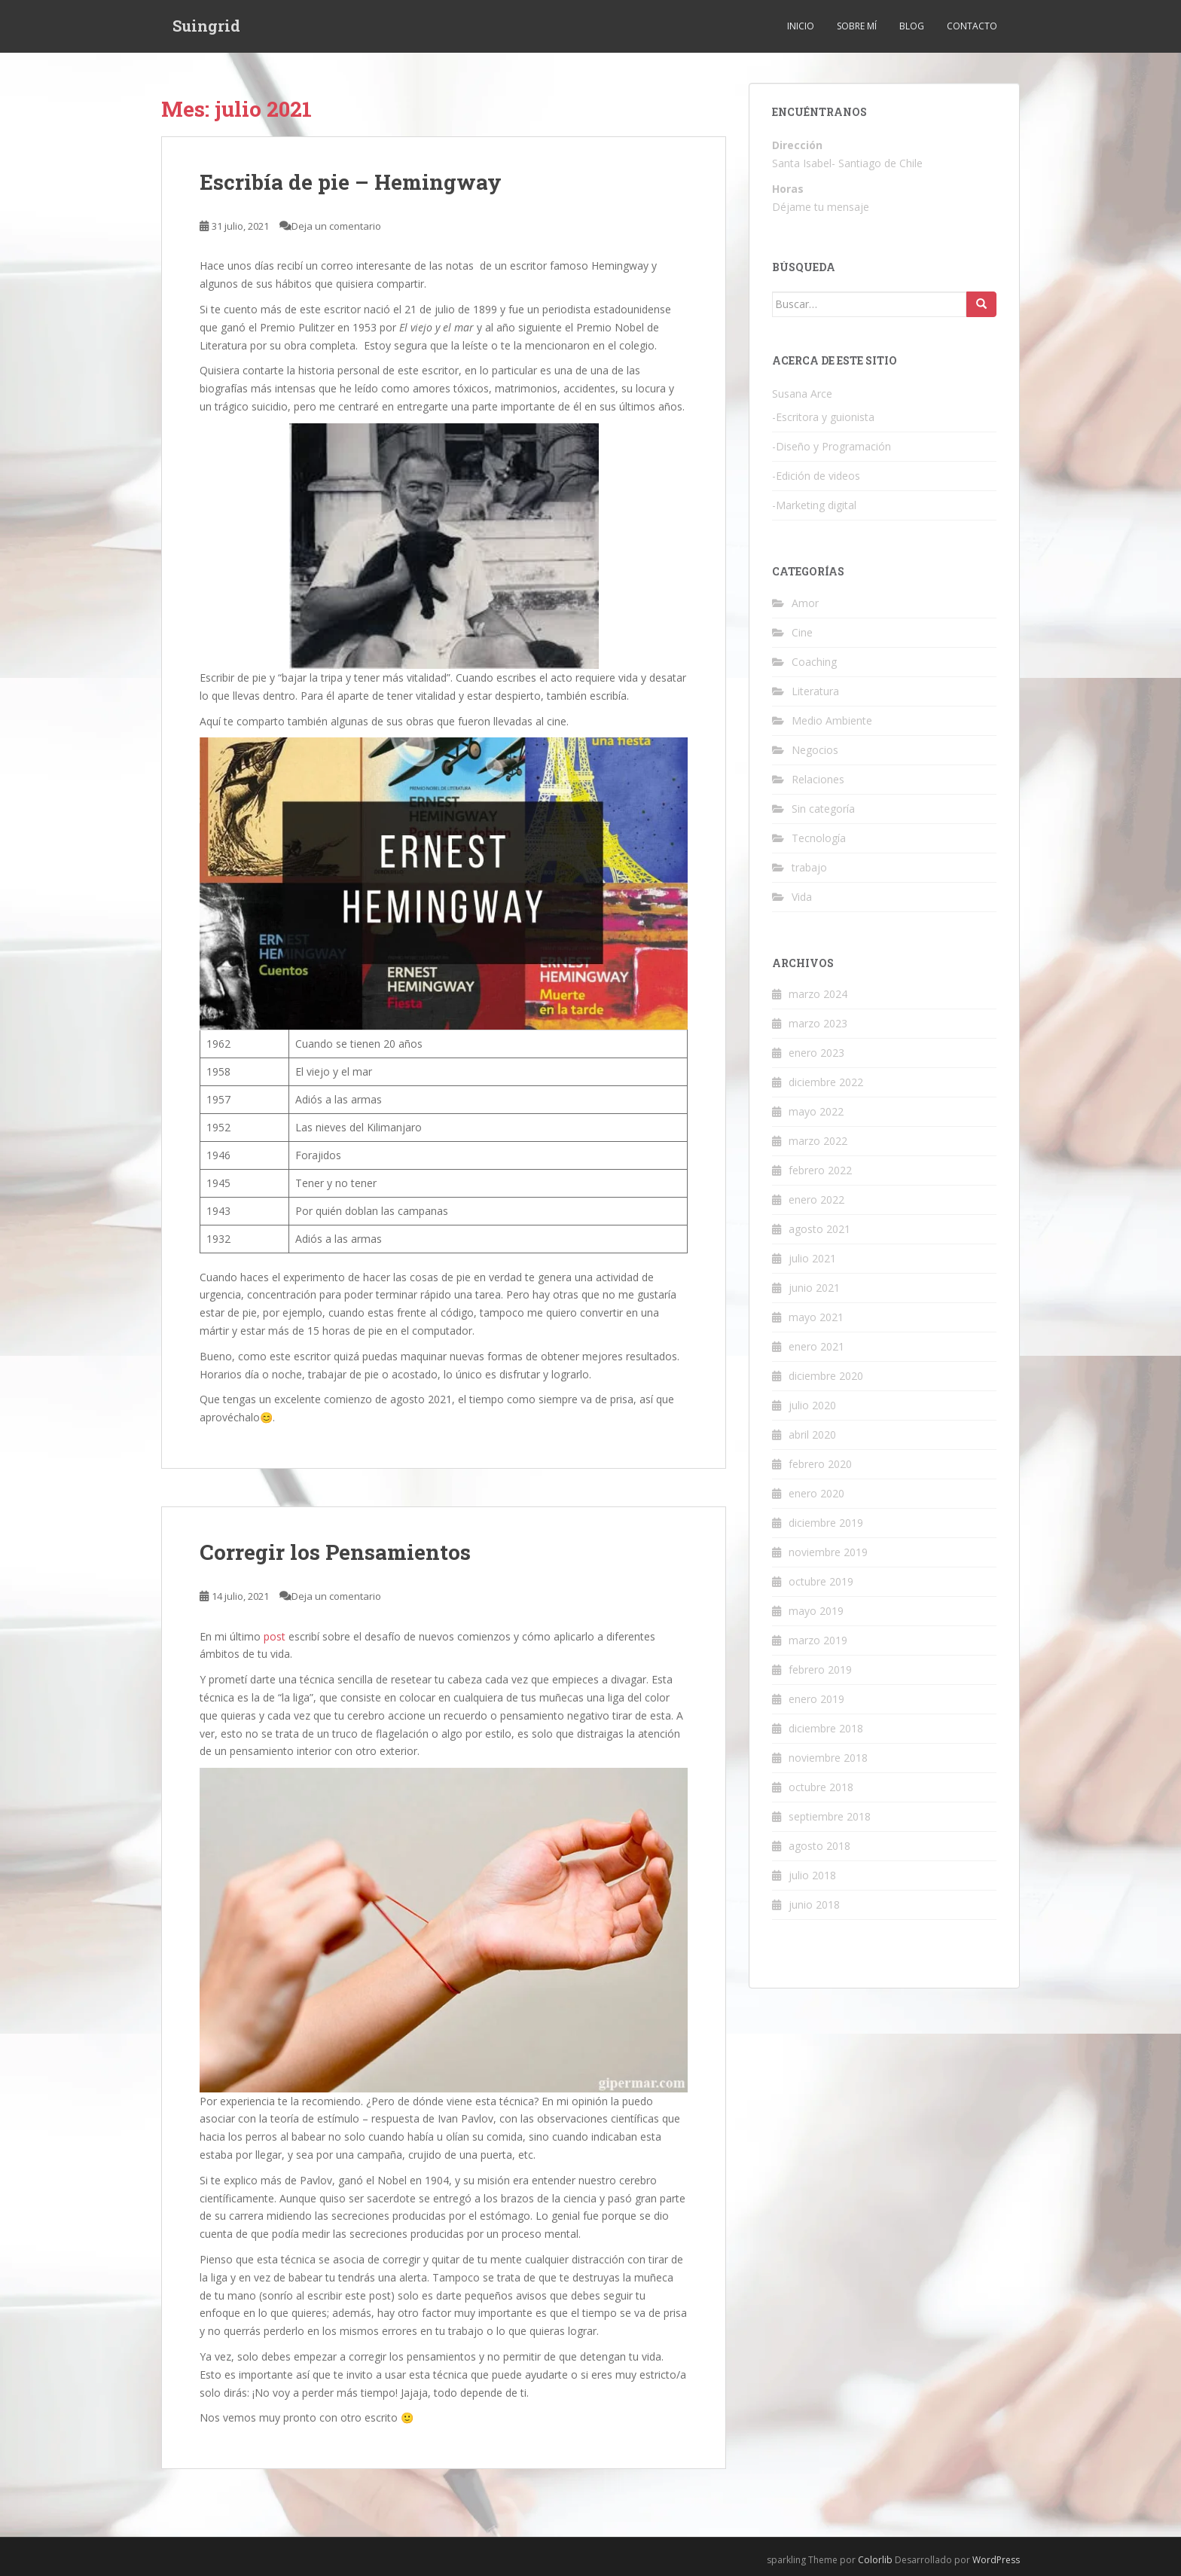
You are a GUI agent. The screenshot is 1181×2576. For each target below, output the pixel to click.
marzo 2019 (818, 1640)
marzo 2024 (818, 994)
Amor (805, 603)
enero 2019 (816, 1699)
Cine (802, 632)
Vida (802, 897)
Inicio (800, 26)
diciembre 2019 (826, 1522)
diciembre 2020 (826, 1376)
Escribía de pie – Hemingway (351, 182)
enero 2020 (816, 1493)
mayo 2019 (816, 1611)
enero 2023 (816, 1052)
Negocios (815, 750)
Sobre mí (857, 26)
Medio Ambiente (832, 720)
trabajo (809, 867)
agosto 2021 (819, 1229)
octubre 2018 (821, 1787)
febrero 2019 (820, 1669)
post (274, 1636)
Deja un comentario (336, 226)
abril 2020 (812, 1434)
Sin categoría (823, 808)
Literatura (815, 691)
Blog (911, 26)
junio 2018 (814, 1904)
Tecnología (819, 838)
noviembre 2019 (828, 1552)
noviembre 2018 (828, 1757)
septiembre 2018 (830, 1816)
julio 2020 (812, 1405)
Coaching (814, 662)
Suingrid (206, 26)
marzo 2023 (818, 1023)
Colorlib (875, 2559)
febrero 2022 (820, 1170)
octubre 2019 (821, 1581)
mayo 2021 (816, 1317)
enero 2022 (816, 1199)
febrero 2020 (820, 1464)
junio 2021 (814, 1287)
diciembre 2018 (826, 1728)
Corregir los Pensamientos (335, 1552)
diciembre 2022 (826, 1082)
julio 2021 (812, 1258)
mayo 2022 (816, 1111)
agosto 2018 (819, 1846)
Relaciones (818, 779)
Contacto (972, 26)
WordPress (996, 2559)
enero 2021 (816, 1346)
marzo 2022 (818, 1141)
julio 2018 (812, 1875)
